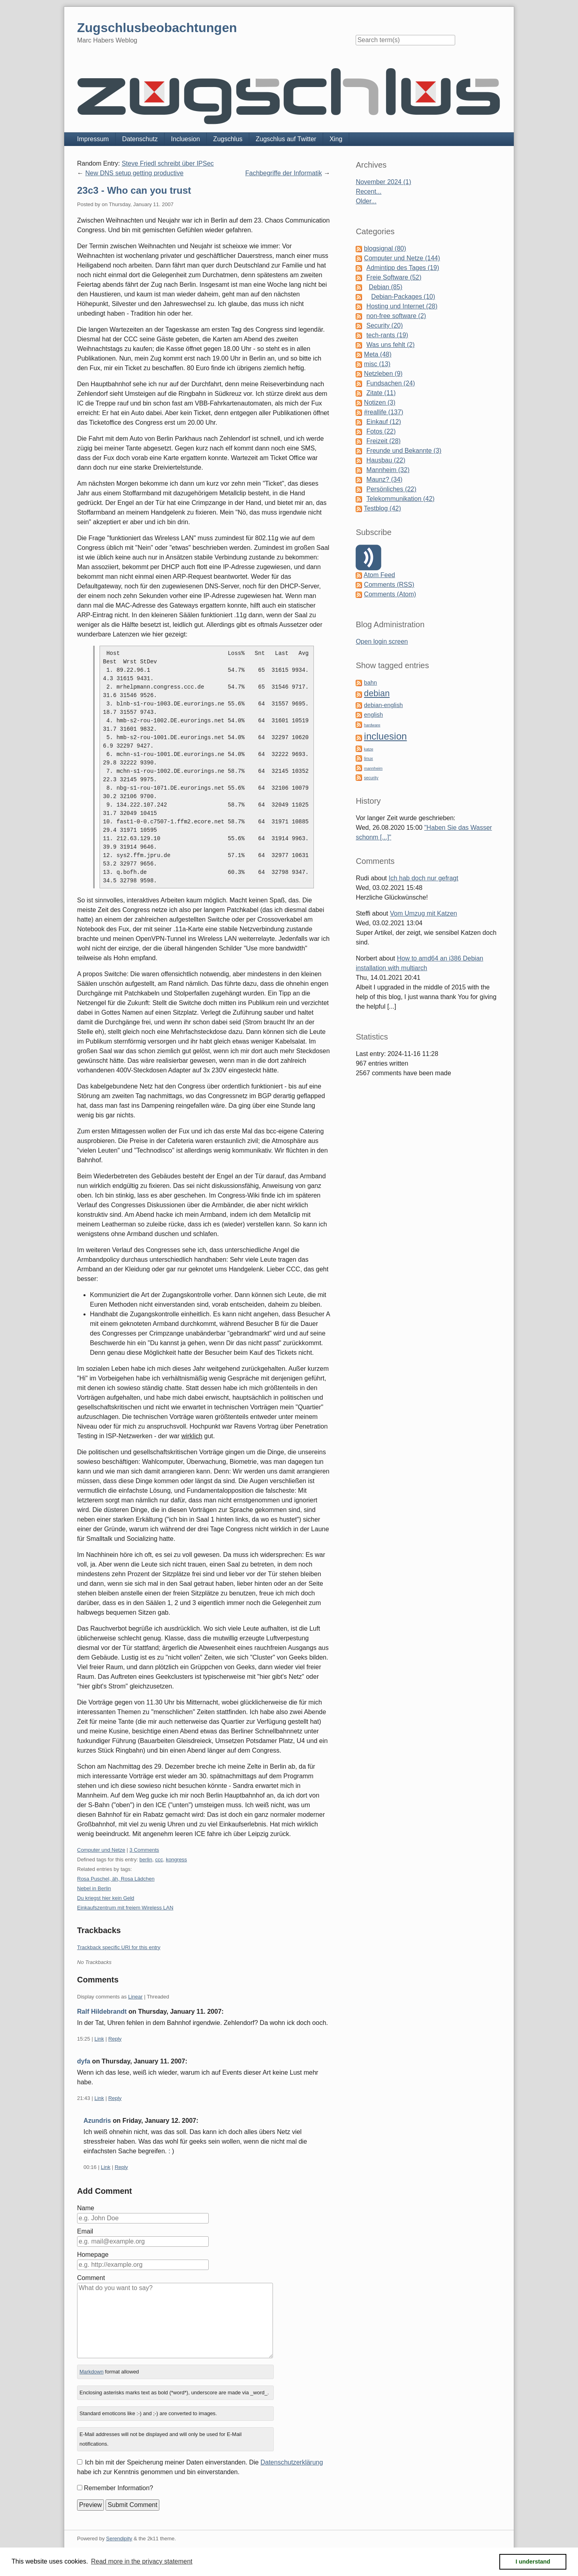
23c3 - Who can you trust (134, 190)
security (371, 778)
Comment (91, 2277)
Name (85, 2208)
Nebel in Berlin (94, 1888)
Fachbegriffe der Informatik (283, 173)
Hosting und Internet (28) (402, 306)
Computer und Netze (101, 1850)
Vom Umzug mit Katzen (423, 913)
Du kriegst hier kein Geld (105, 1898)
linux (368, 758)
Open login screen (382, 641)
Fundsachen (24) (390, 383)
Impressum (93, 139)
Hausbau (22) (385, 460)
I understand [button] (533, 2561)
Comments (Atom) (390, 594)
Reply (115, 2039)
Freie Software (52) (393, 277)
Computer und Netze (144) (402, 258)
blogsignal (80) (385, 248)
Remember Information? (118, 2488)
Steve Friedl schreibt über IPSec (168, 163)
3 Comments (144, 1850)
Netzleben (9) (383, 373)
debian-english (383, 705)
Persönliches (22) (391, 489)
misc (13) (377, 364)
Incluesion (185, 139)
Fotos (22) (381, 431)
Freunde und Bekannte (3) (404, 450)
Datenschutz (140, 139)
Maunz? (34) (384, 479)
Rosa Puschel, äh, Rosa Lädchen (116, 1879)
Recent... (368, 191)
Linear (135, 1997)
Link (99, 2039)
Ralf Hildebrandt (102, 2011)
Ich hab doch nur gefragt (423, 878)
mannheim (373, 768)
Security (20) (384, 325)
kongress (176, 1860)
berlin (145, 1860)
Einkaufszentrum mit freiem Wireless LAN (125, 1908)
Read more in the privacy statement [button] (142, 2561)
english (373, 714)
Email (85, 2231)
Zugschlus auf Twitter (286, 139)
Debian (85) (386, 287)
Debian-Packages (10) (403, 296)
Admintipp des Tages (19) (402, 267)
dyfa (83, 2061)
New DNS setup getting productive (134, 173)
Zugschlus (227, 139)
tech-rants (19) (387, 335)
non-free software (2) (396, 315)
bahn (370, 682)
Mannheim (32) (388, 469)
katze (368, 749)
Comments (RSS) (389, 584)
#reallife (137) (383, 412)
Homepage (92, 2254)
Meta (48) (377, 354)
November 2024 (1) (383, 181)
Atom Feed (379, 575)
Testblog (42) (382, 508)
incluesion (385, 736)
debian (377, 693)
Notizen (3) (379, 402)
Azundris (97, 2120)
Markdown (91, 2372)
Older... (366, 201)
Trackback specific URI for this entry (119, 1947)
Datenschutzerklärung (292, 2462)
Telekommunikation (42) (400, 498)
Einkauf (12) (383, 421)
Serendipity (119, 2538)
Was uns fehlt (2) (390, 344)
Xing (336, 139)
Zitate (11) (381, 392)
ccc (159, 1860)
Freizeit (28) (383, 441)
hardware (372, 725)
